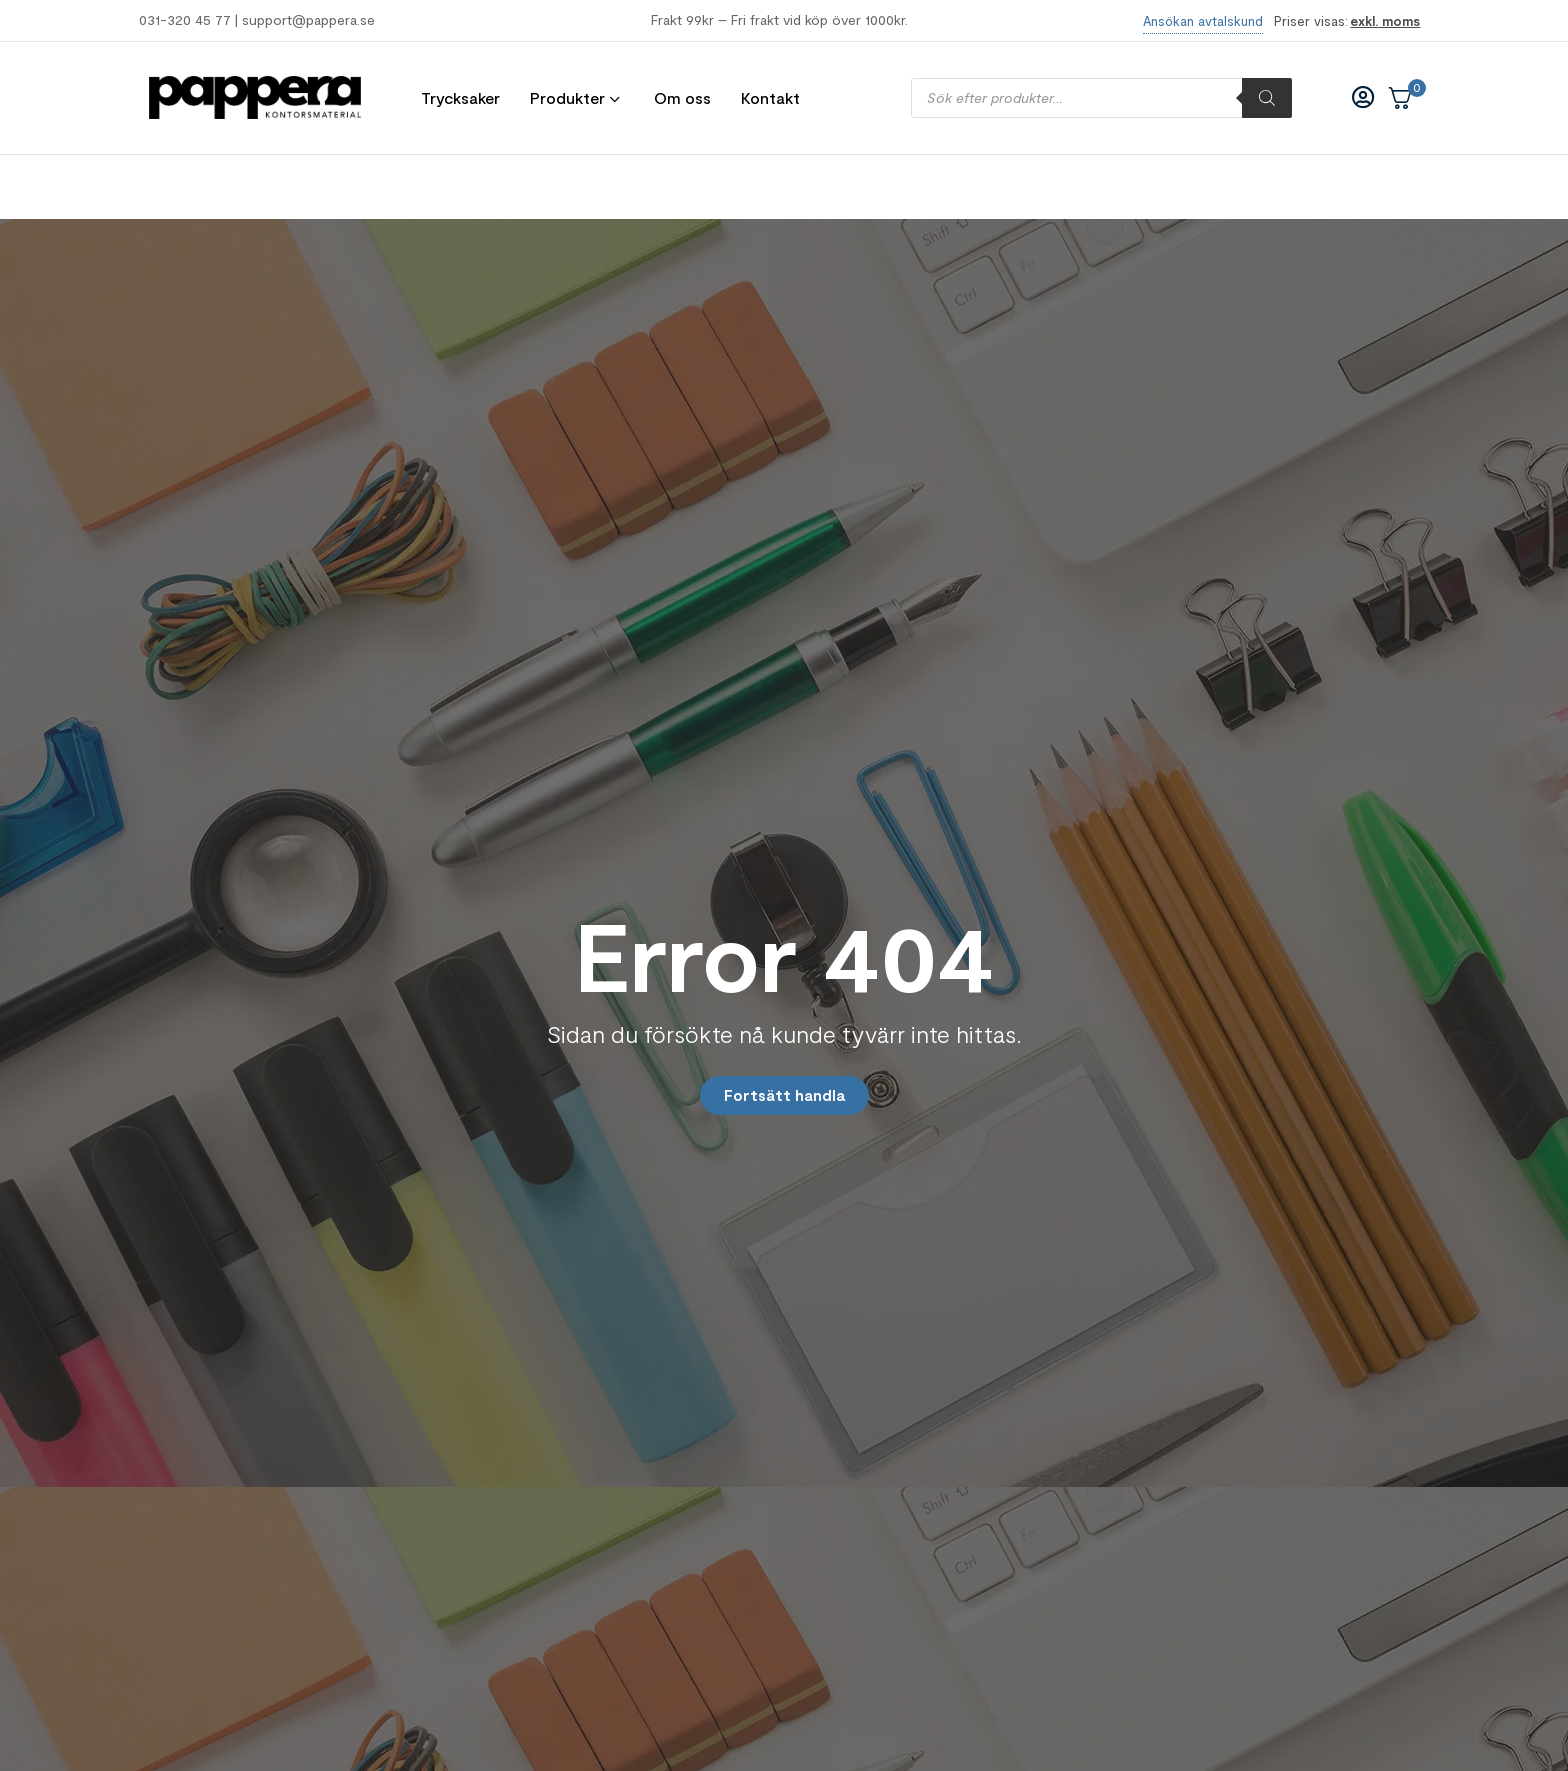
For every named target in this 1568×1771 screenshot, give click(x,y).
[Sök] (1267, 98)
